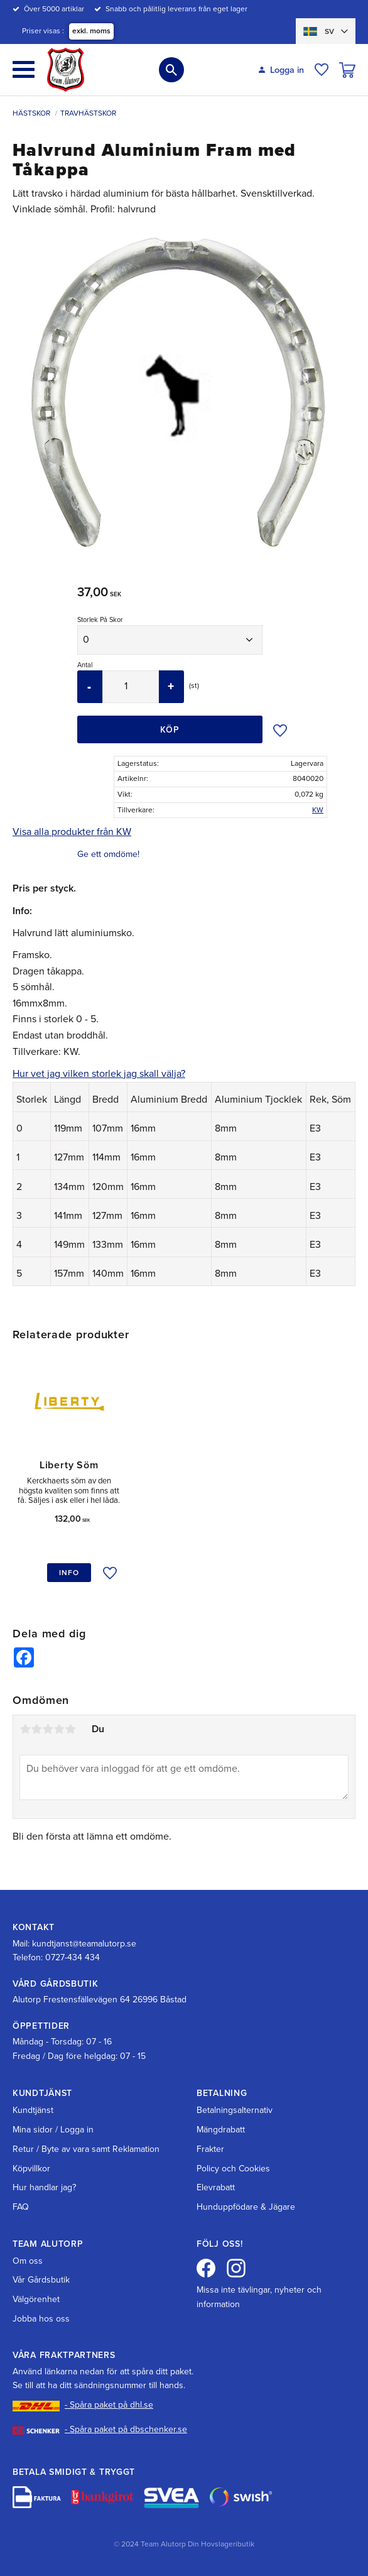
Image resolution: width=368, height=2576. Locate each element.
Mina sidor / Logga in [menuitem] (53, 2129)
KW (317, 809)
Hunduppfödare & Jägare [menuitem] (246, 2207)
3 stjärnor (47, 1732)
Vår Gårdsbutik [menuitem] (41, 2280)
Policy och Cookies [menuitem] (233, 2168)
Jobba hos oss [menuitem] (41, 2318)
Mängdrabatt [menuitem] (221, 2129)
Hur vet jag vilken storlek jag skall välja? (99, 1073)
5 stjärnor (70, 1732)
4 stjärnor (59, 1732)
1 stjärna (25, 1732)
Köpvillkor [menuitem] (31, 2168)
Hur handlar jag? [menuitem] (44, 2188)
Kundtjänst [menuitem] (33, 2110)
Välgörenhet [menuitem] (36, 2299)
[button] (24, 69)
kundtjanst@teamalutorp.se (84, 1943)
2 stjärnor (36, 1732)
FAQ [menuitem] (21, 2207)
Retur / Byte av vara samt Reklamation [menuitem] (86, 2149)
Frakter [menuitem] (210, 2149)
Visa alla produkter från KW (72, 832)
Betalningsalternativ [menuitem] (235, 2110)
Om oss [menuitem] (28, 2261)
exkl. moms (91, 30)
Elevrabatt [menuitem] (216, 2188)
